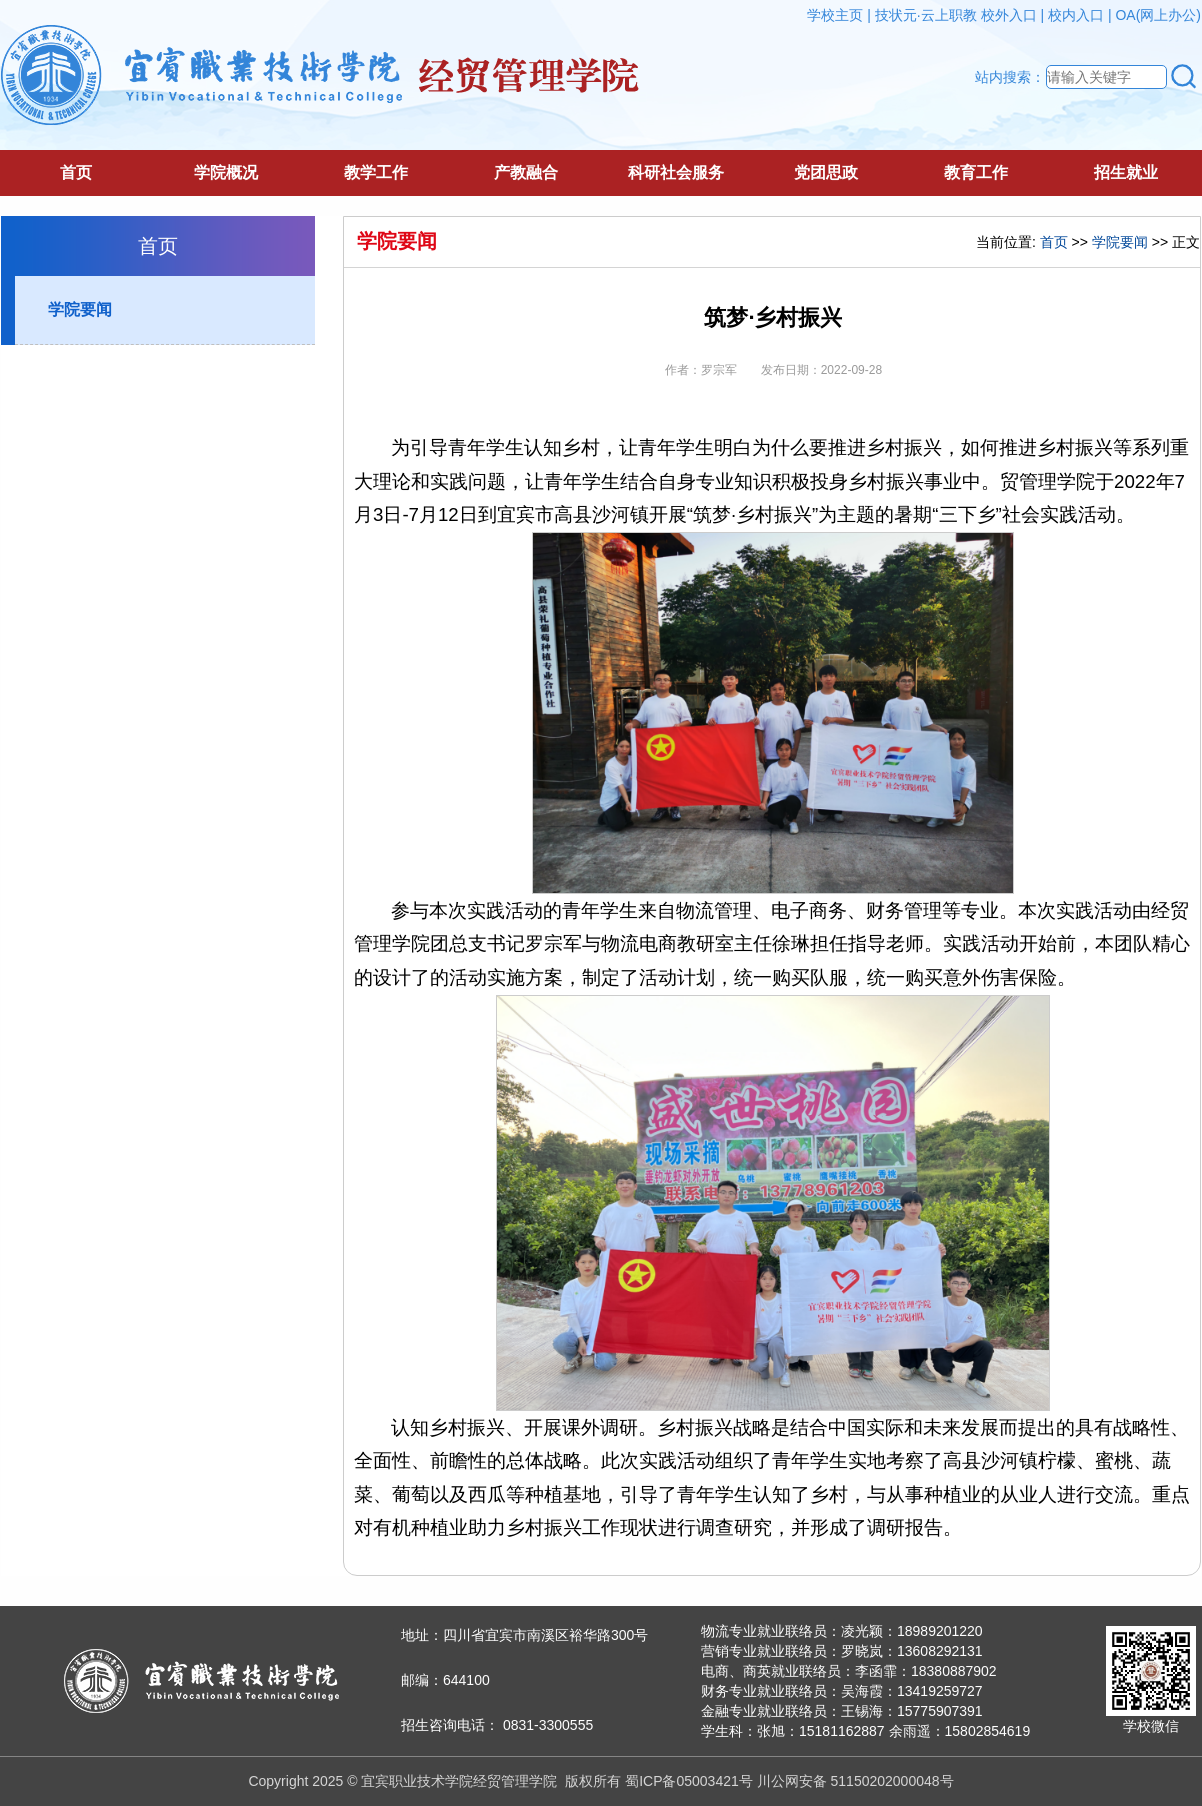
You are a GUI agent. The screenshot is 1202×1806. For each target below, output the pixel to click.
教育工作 (976, 172)
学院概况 (226, 172)
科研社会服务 (676, 172)
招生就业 (1126, 172)
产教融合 (526, 172)
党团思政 (826, 172)
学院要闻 (80, 309)
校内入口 (1076, 15)
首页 (76, 172)
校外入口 (1009, 15)
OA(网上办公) (1158, 15)
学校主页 (835, 15)
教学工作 (376, 172)
